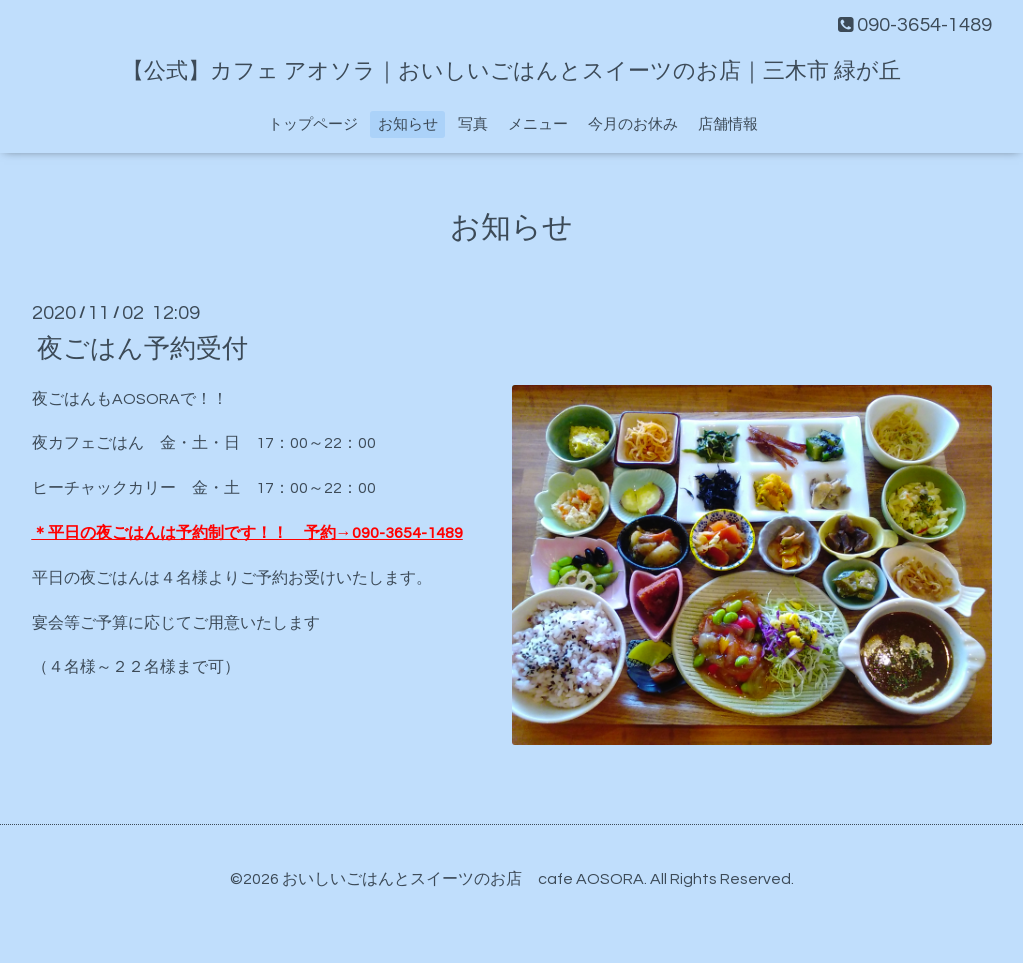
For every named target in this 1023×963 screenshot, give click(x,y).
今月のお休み (633, 124)
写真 (473, 124)
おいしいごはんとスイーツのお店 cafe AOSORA (463, 879)
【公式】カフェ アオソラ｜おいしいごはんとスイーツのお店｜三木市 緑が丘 (511, 71)
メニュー (538, 124)
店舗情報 (728, 124)
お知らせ (408, 124)
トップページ (313, 124)
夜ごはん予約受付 (142, 348)
